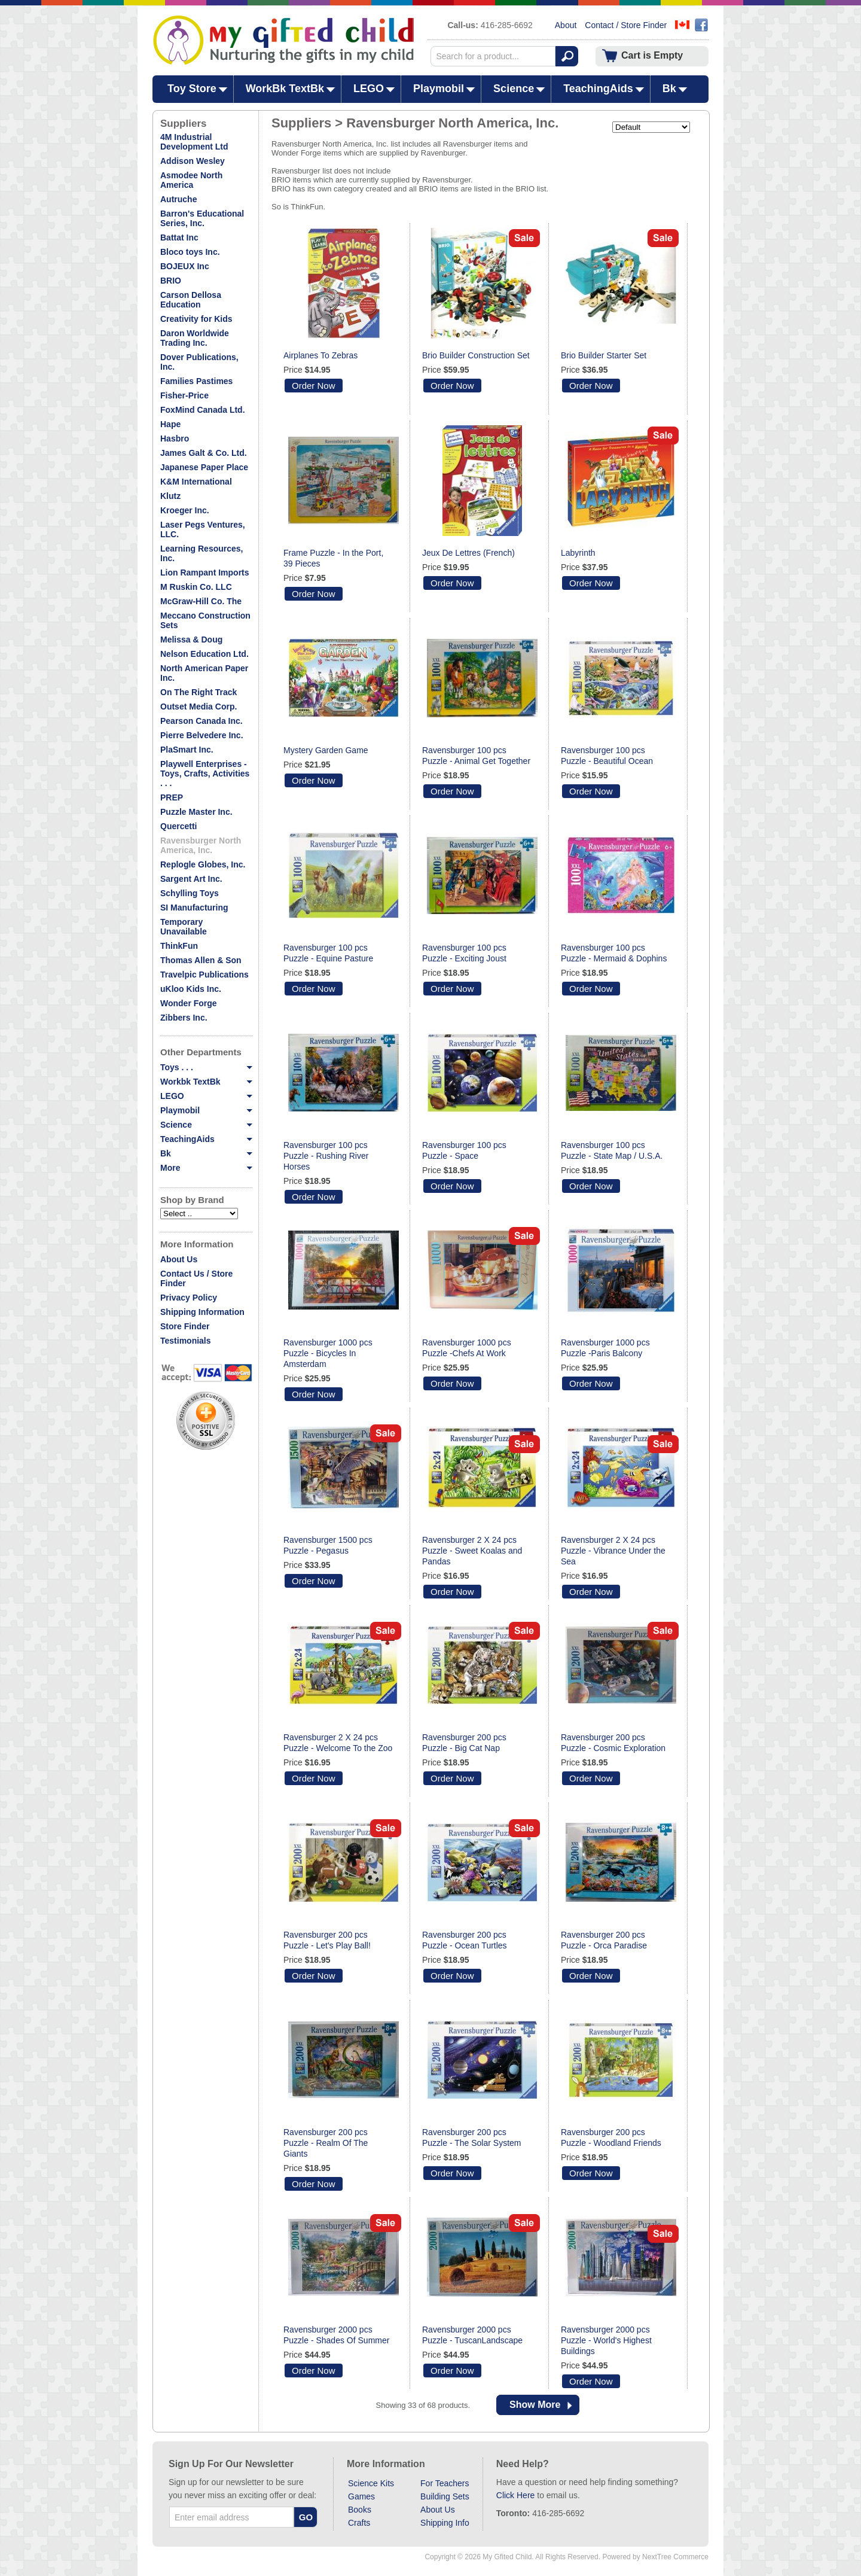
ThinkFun (179, 946)
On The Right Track (198, 692)
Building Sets (444, 2496)
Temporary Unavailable (183, 926)
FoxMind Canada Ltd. (202, 410)
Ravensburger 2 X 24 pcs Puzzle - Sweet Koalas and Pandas (472, 1550)
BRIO (170, 280)
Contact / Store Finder (626, 25)
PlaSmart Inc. (186, 749)
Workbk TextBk (205, 1081)
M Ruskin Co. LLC (196, 587)
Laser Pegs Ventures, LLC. (202, 529)
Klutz (170, 496)
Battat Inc (179, 237)
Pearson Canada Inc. (201, 721)
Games (361, 2496)
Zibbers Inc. (183, 1017)
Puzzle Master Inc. (196, 812)
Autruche (178, 199)
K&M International (196, 481)
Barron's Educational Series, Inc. (202, 218)
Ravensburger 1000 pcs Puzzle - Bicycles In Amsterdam (328, 1353)
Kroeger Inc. (184, 510)
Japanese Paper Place (204, 467)
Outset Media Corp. (198, 706)
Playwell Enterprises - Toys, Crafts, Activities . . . (204, 773)
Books (359, 2509)
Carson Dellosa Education (190, 299)
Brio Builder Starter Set (603, 355)
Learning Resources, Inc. (201, 553)
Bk (669, 89)
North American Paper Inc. (204, 673)
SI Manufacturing (194, 907)
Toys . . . (205, 1067)
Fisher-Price (184, 395)
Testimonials (185, 1340)
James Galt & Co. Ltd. (203, 453)
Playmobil (438, 89)
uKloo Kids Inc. (190, 989)
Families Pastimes (196, 381)
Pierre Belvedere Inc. (201, 735)
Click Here (515, 2495)
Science (513, 89)
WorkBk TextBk (285, 89)
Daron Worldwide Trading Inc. (194, 338)
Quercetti (178, 826)
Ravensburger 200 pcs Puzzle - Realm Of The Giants (325, 2142)
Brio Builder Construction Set (476, 355)
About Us (178, 1259)
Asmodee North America (191, 180)
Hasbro (174, 438)
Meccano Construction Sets (205, 620)
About (566, 25)
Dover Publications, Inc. (199, 362)
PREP (171, 797)
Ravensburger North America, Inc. (200, 845)
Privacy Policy (188, 1297)
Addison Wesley (192, 161)
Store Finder (184, 1326)
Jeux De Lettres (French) (468, 553)
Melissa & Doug (191, 639)
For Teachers (444, 2483)
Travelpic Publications (204, 974)
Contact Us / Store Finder (196, 1278)
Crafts (359, 2523)
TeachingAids (598, 89)
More (205, 1168)
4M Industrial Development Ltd (194, 141)
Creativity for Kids (196, 319)
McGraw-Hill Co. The (201, 601)
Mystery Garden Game (325, 750)
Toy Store (191, 89)
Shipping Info (444, 2523)
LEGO (368, 89)
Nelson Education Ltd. (204, 654)
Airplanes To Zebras (320, 355)
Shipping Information (202, 1312)
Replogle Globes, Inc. (202, 864)
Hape (170, 424)
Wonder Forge (188, 1003)
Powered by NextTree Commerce (655, 2557)
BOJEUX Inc (184, 266)
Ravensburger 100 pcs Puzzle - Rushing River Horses (325, 1155)
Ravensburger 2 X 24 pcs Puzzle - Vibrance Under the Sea (613, 1550)
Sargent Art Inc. (191, 879)
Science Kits (371, 2483)
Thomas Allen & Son (201, 960)
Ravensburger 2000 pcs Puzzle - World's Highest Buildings (606, 2340)
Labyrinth (578, 553)
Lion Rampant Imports (204, 572)
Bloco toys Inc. (190, 252)
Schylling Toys (189, 893)
